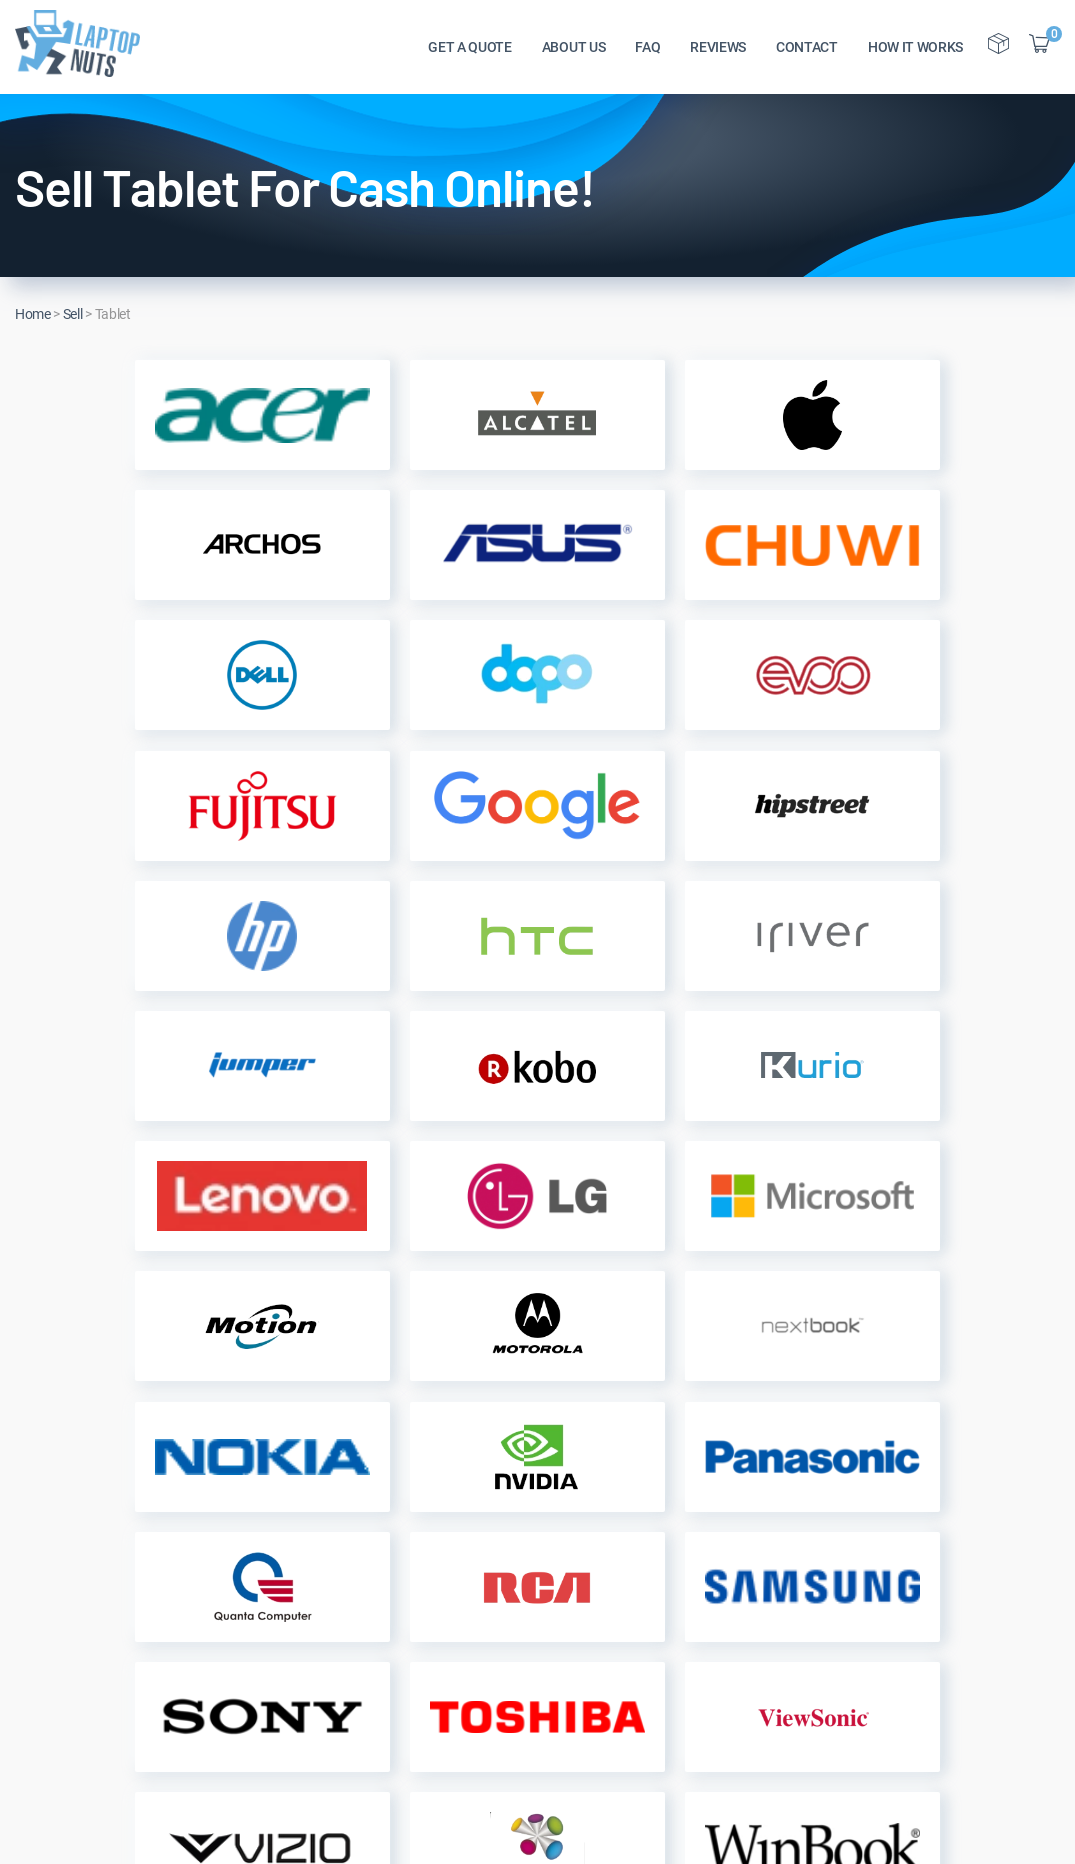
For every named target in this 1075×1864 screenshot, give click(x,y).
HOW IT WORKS (915, 51)
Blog (244, 1680)
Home (33, 314)
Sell (73, 314)
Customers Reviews (295, 1616)
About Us (260, 1552)
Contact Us (266, 1648)
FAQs (247, 1584)
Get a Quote (457, 1552)
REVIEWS (718, 51)
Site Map (258, 1712)
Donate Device (465, 1712)
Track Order (455, 1584)
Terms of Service (473, 1680)
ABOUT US (573, 51)
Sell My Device (465, 1616)
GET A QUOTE (469, 51)
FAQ (647, 51)
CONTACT (807, 51)
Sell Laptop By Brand (487, 1648)
